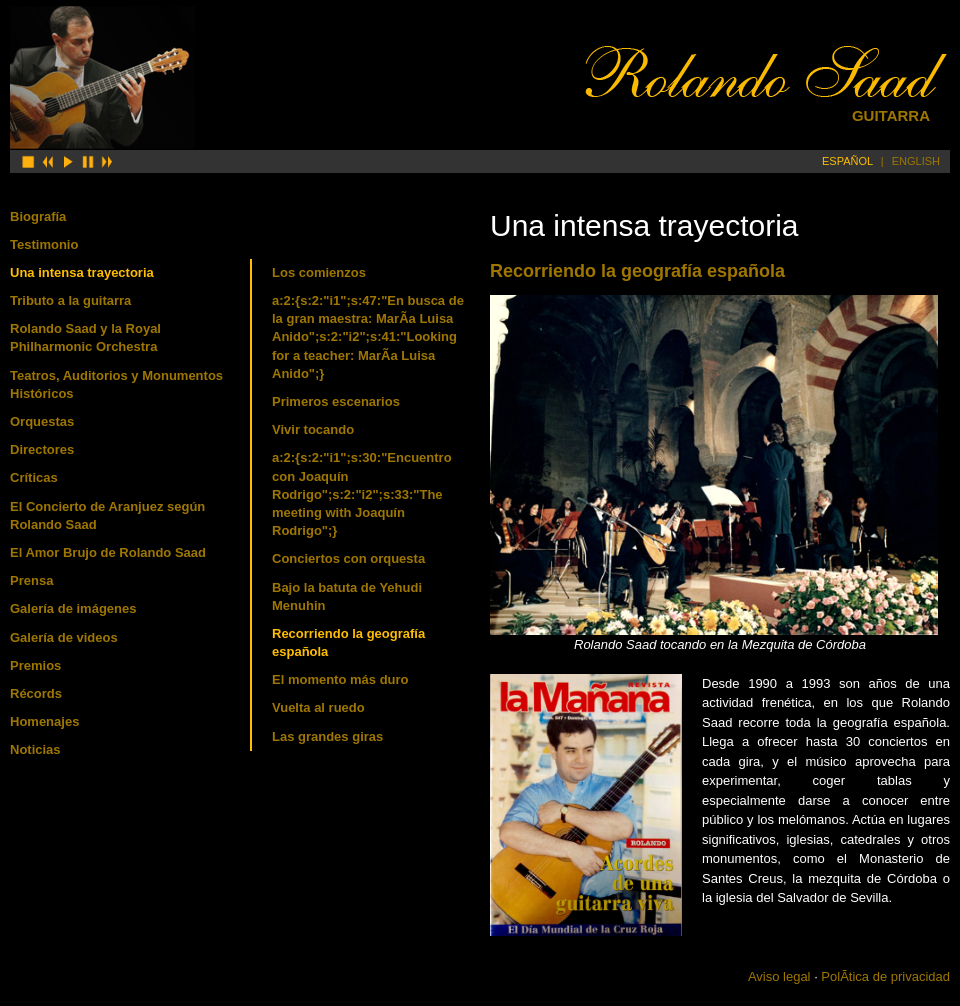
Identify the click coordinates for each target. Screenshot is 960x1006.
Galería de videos (64, 637)
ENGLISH (916, 161)
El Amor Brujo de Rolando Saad (108, 552)
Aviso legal (779, 976)
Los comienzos (319, 272)
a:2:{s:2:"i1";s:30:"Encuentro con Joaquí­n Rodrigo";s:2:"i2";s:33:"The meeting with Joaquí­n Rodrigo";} (362, 494)
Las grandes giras (327, 736)
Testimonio (44, 244)
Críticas (34, 477)
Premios (35, 665)
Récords (36, 693)
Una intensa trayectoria (82, 272)
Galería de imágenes (73, 608)
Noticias (35, 749)
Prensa (31, 580)
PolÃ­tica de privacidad (885, 976)
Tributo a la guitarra (70, 300)
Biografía (38, 216)
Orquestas (42, 421)
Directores (42, 449)
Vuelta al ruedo (318, 707)
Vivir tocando (313, 429)
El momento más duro (340, 679)
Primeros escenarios (336, 401)
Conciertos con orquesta (348, 558)
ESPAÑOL (847, 161)
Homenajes (44, 721)
